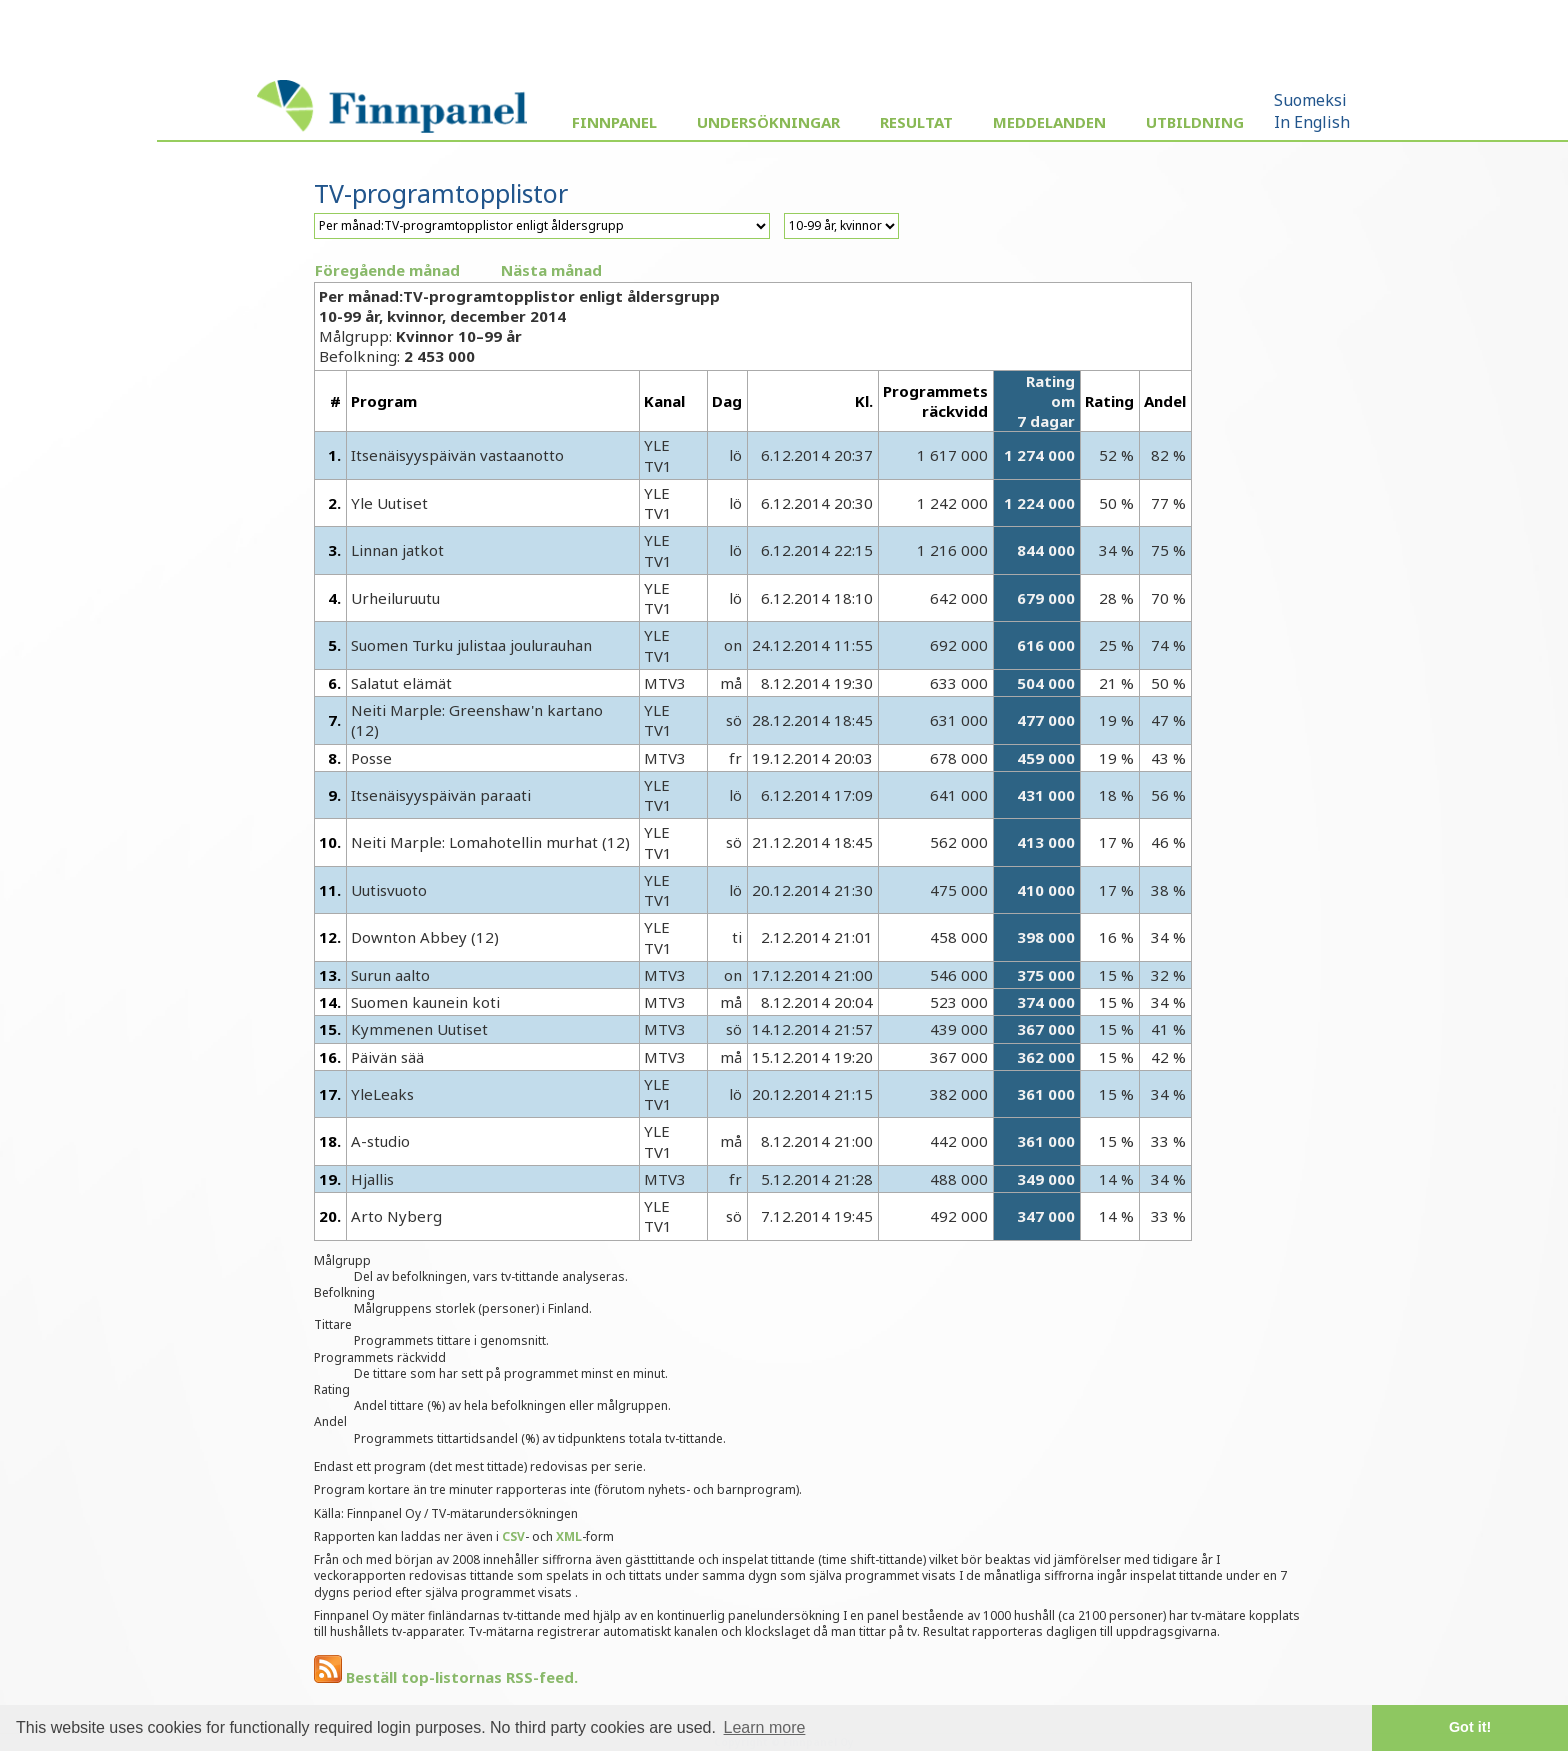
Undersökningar (768, 122)
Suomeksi (1310, 100)
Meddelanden (1049, 122)
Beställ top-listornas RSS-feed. (446, 1677)
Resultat (916, 122)
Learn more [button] (765, 1727)
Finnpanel (614, 122)
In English (1312, 122)
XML (569, 1536)
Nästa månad (551, 270)
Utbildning (1195, 122)
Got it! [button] (1470, 1727)
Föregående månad (387, 270)
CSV (513, 1536)
